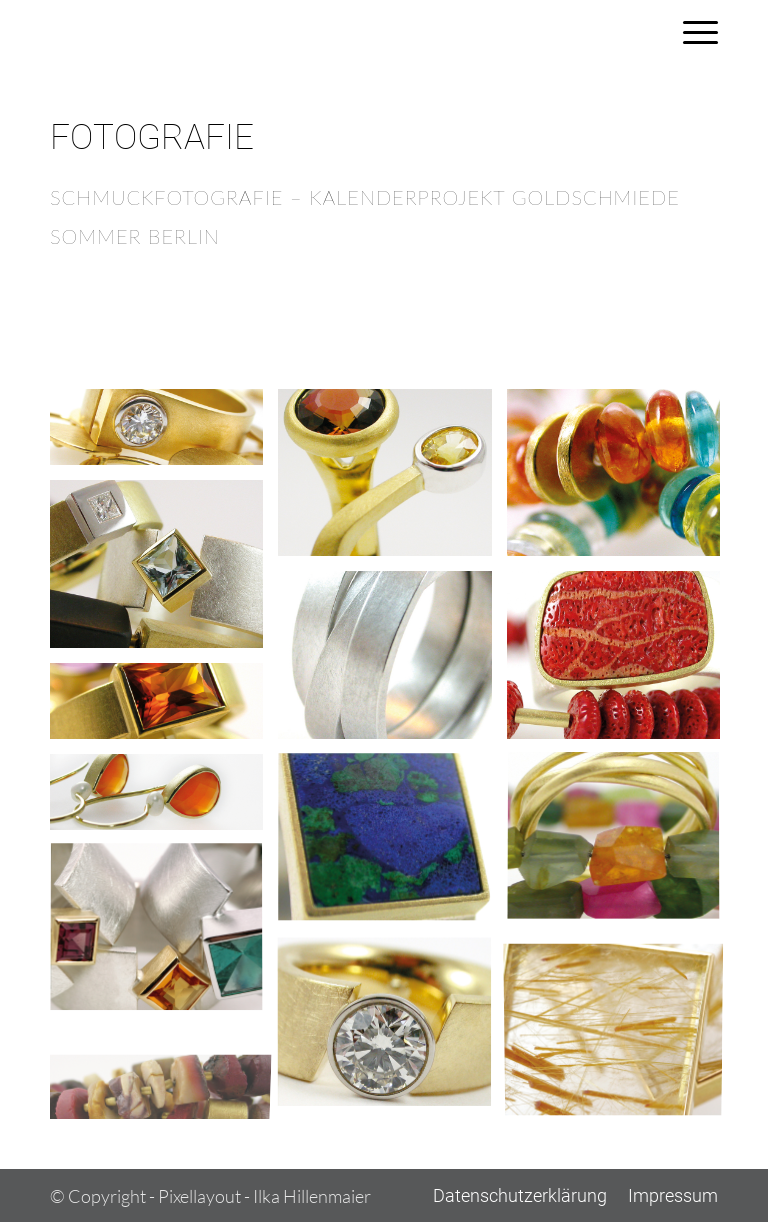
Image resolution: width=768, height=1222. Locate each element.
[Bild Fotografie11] (164, 936)
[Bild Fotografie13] (621, 1028)
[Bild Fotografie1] (164, 434)
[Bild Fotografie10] (621, 845)
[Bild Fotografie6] (621, 662)
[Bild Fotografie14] (164, 1073)
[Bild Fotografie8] (164, 799)
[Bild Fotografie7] (164, 708)
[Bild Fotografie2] (392, 480)
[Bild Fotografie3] (621, 480)
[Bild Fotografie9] (392, 845)
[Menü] (690, 32)
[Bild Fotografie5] (392, 662)
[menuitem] (690, 32)
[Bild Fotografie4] (164, 571)
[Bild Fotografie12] (392, 1028)
